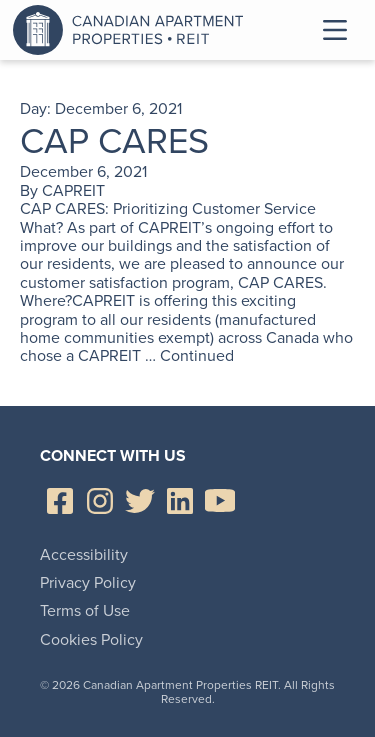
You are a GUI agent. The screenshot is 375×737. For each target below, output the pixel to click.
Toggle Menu (335, 30)
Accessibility (84, 554)
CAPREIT (73, 190)
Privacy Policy (88, 582)
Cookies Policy (91, 639)
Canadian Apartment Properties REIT (133, 30)
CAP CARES (114, 140)
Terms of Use (85, 610)
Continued (197, 355)
